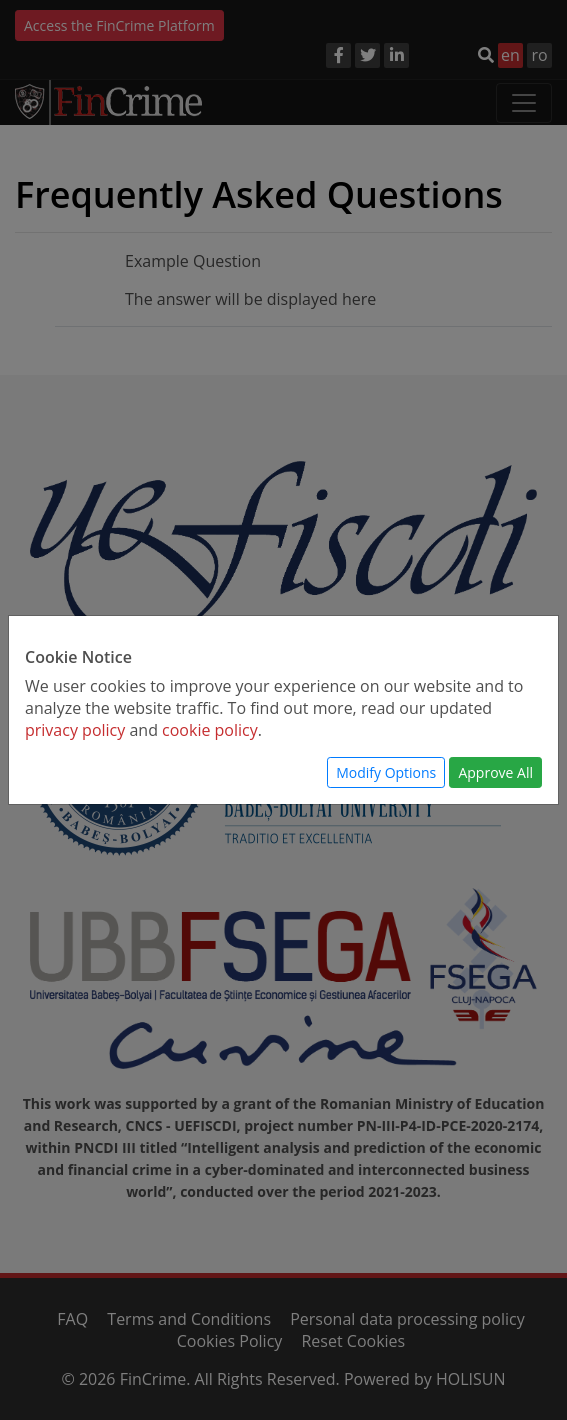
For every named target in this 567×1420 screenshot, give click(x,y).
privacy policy (75, 730)
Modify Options (386, 772)
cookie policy (210, 730)
